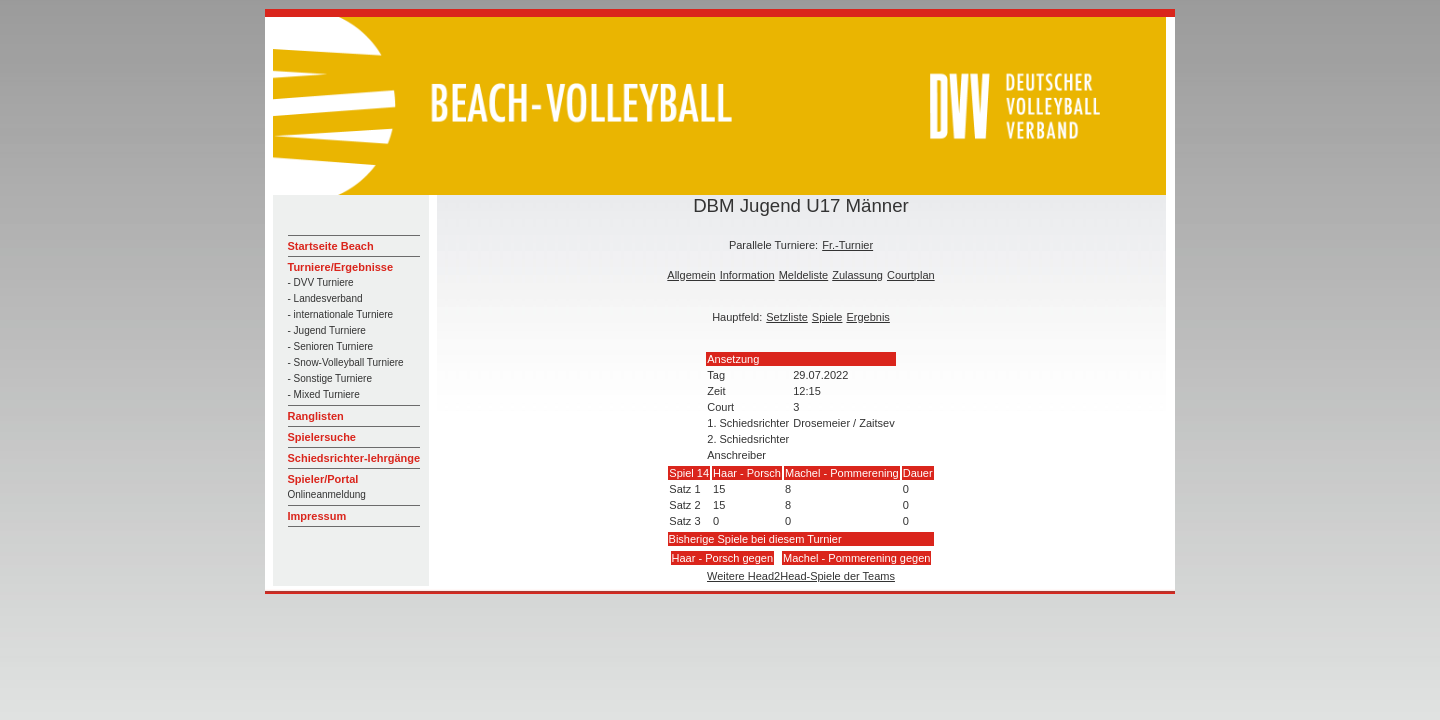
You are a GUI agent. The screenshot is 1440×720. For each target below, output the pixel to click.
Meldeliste (804, 275)
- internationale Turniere (341, 314)
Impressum (317, 516)
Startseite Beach (331, 246)
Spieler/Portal (323, 479)
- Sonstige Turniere (330, 378)
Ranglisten (316, 416)
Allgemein (691, 275)
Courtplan (911, 275)
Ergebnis (867, 317)
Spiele (827, 317)
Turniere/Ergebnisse (341, 267)
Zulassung (857, 275)
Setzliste (787, 317)
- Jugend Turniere (327, 330)
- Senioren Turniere (331, 346)
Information (747, 275)
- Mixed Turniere (324, 394)
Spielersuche (322, 437)
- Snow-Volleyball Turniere (346, 362)
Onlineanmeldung (327, 494)
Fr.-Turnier (847, 245)
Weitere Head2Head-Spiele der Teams (801, 576)
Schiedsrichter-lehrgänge (354, 458)
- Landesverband (325, 298)
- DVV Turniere (321, 282)
